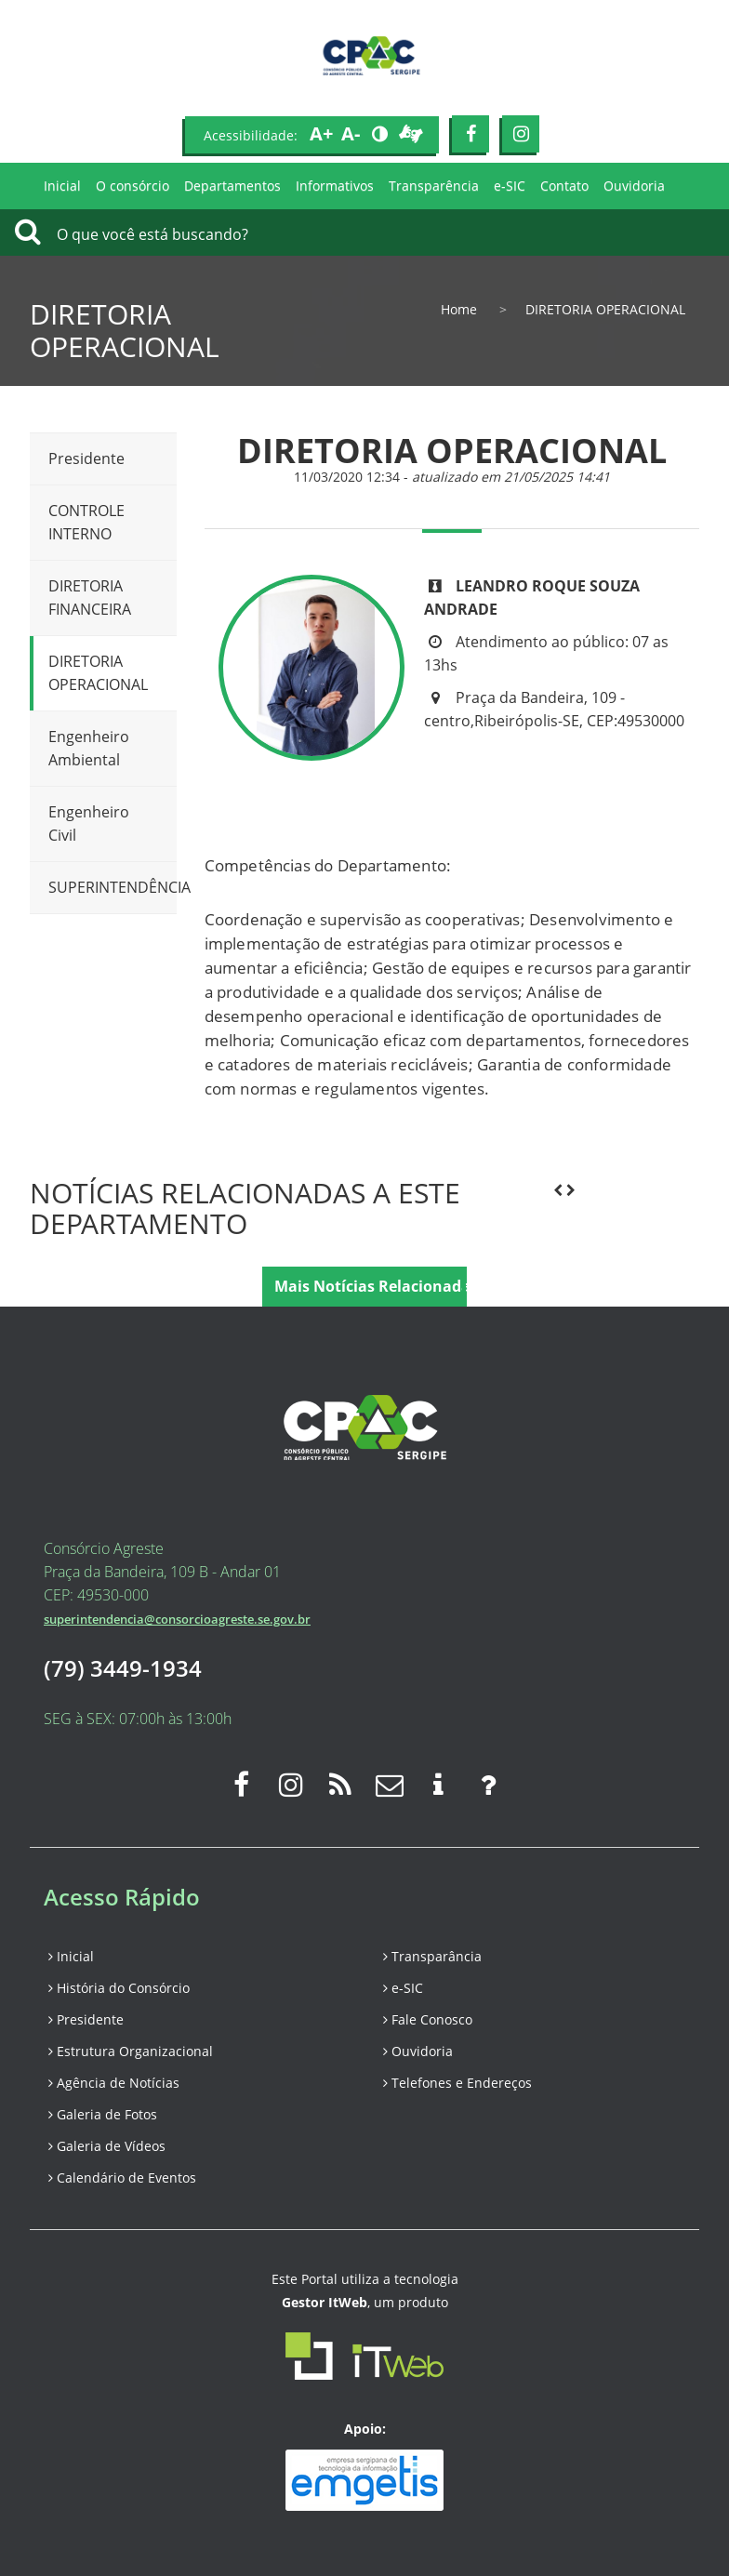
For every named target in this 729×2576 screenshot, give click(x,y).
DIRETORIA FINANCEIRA (89, 597)
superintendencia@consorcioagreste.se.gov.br (177, 1619)
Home (459, 309)
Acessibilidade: (251, 135)
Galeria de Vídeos (107, 2146)
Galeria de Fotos (102, 2114)
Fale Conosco (427, 2019)
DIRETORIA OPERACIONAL (98, 673)
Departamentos (232, 185)
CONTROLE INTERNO (86, 522)
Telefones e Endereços (457, 2082)
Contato (564, 185)
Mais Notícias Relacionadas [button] (370, 1286)
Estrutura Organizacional (130, 2051)
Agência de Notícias (113, 2082)
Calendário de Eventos (122, 2177)
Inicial (62, 185)
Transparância (432, 1956)
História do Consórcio (119, 1988)
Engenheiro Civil (88, 823)
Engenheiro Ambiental (88, 748)
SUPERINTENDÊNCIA (112, 887)
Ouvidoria (634, 185)
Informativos (335, 185)
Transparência (434, 185)
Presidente (86, 458)
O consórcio (132, 185)
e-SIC (509, 185)
